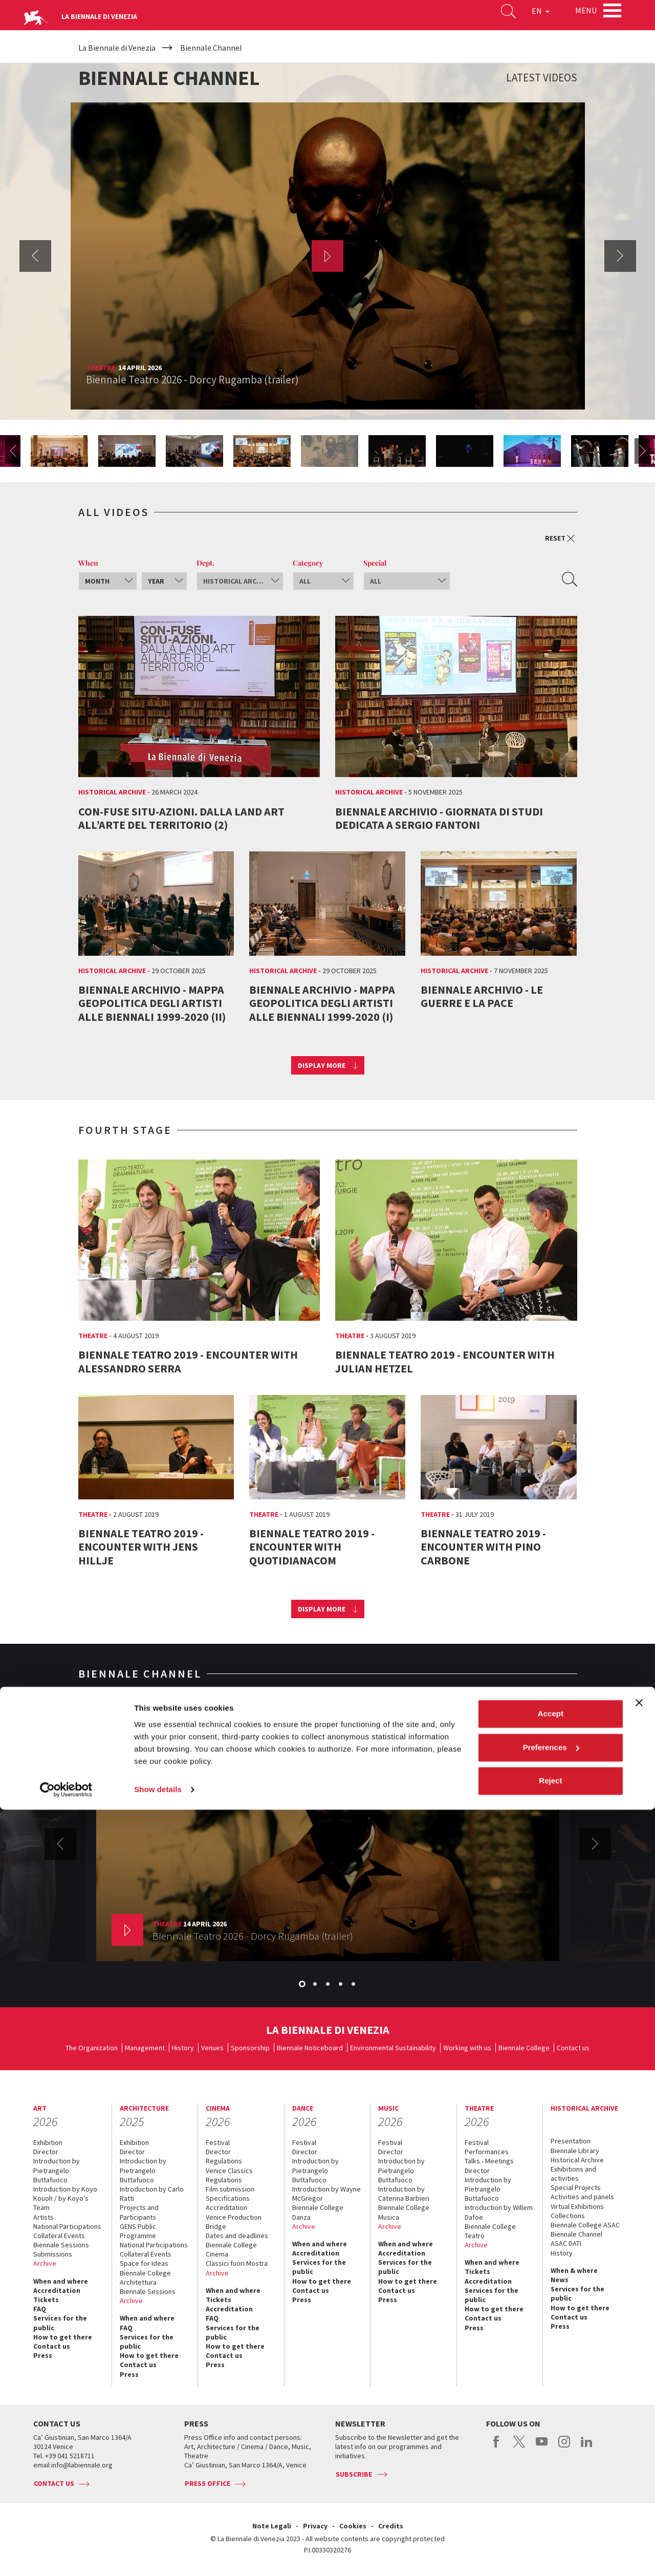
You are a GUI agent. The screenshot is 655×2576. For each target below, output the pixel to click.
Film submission (230, 2189)
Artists (43, 2217)
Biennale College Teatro (490, 2231)
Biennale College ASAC (585, 2224)
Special (374, 563)
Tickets (46, 2299)
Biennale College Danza (317, 2212)
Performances (487, 2151)
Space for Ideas (144, 2263)
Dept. (205, 563)
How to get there (62, 2337)
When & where (574, 2270)
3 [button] (328, 1984)
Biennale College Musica (403, 2212)
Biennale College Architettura (145, 2277)
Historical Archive (577, 2159)
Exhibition (47, 2142)
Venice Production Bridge (233, 2222)
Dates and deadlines (237, 2235)
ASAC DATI (566, 2243)
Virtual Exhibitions (577, 2206)
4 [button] (341, 1984)
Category (308, 563)
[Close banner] (639, 2469)
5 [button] (354, 1984)
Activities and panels (582, 2196)
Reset (559, 538)
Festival (218, 2142)
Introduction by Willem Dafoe (499, 2212)
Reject (550, 2547)
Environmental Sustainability (393, 2047)
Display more (321, 1065)
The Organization (92, 2047)
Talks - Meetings (489, 2160)
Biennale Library (575, 2150)
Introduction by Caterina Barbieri (403, 2193)
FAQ (39, 2308)
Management (145, 2047)
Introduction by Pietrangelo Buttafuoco (56, 2170)
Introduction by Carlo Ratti (152, 2193)
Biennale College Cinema (231, 2249)
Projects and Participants (139, 2212)
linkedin (586, 2447)
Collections (568, 2215)
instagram (564, 2447)
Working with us (467, 2047)
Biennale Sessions (61, 2244)
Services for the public (60, 2322)
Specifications (228, 2198)
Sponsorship (250, 2047)
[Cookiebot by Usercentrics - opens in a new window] (66, 2556)
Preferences (551, 2513)
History (183, 2047)
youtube (541, 2447)
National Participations (67, 2226)
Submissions (52, 2254)
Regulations (224, 2160)
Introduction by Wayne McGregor (326, 2193)
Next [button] (620, 256)
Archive (44, 2263)
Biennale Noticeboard (310, 2047)
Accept (550, 2480)
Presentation (571, 2140)
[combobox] (107, 581)
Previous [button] (35, 256)
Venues (212, 2047)
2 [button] (315, 1984)
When (88, 563)
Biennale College (524, 2047)
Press (42, 2355)
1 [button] (302, 1984)
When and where (60, 2281)
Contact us (573, 2047)
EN (527, 17)
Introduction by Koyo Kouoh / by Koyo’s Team (65, 2198)
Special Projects (576, 2187)
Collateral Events (59, 2235)
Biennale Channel (576, 2234)
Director (45, 2151)
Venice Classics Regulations (229, 2175)
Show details (158, 2555)
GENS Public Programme (138, 2231)
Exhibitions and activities (573, 2173)
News (560, 2279)
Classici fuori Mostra (237, 2263)
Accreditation (56, 2290)
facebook (496, 2447)
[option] (328, 256)
